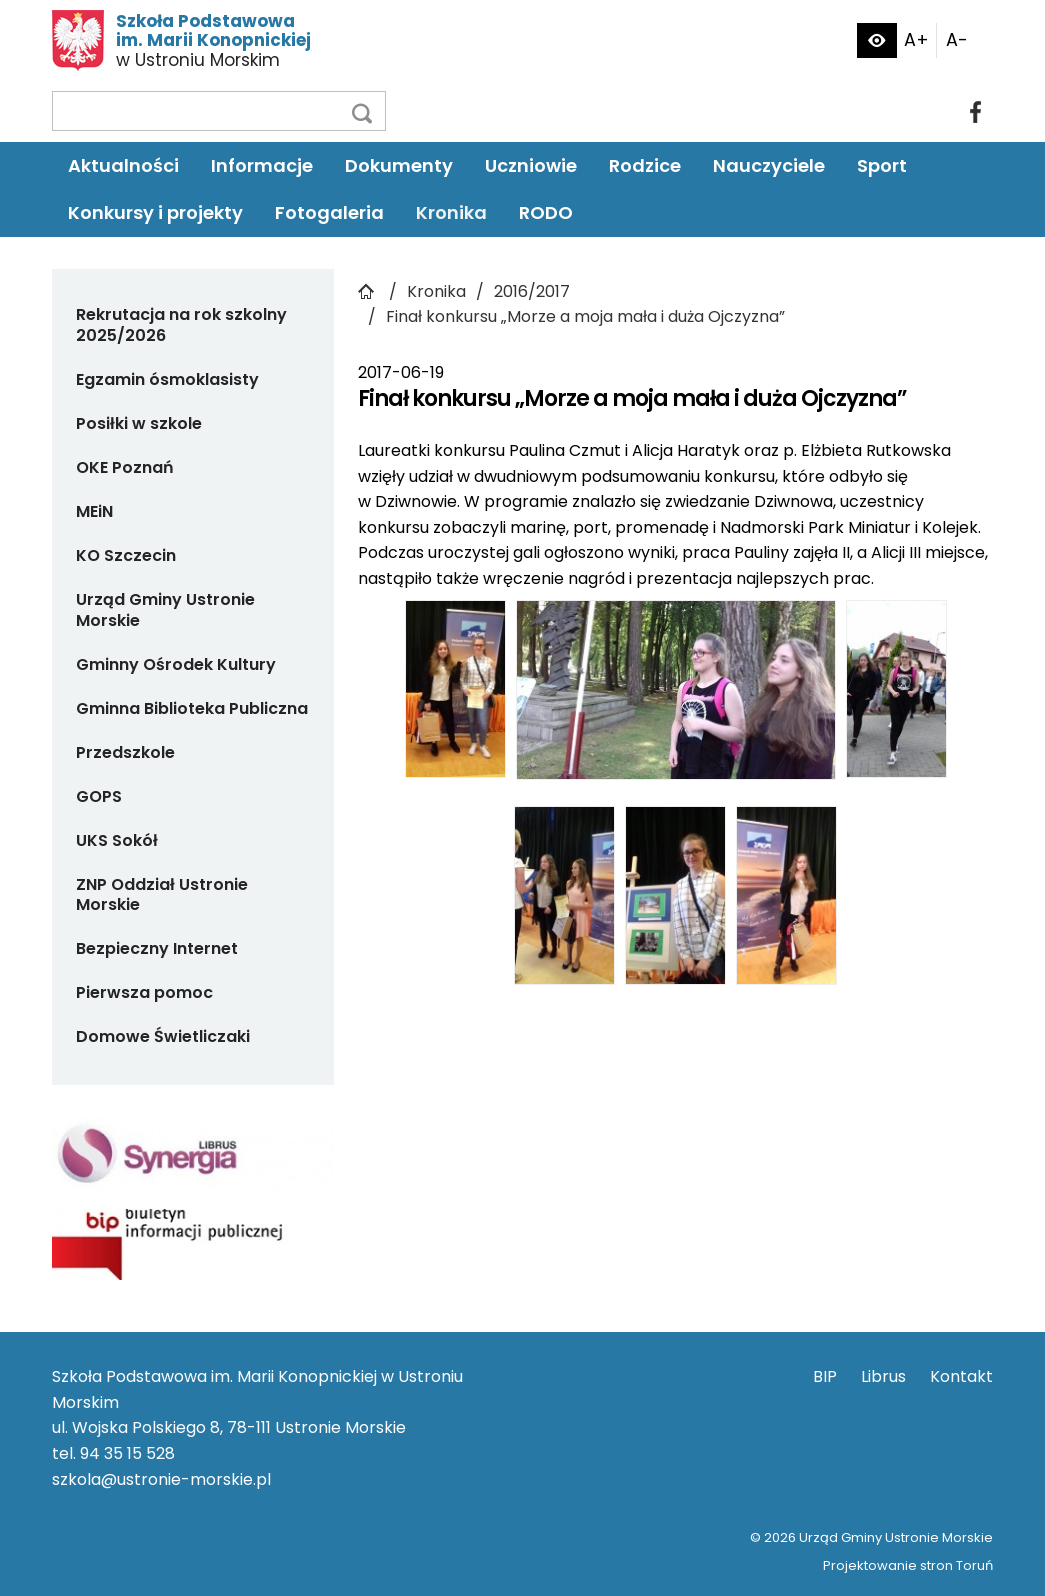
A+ (916, 40)
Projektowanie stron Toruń (908, 1565)
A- (957, 40)
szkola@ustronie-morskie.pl (161, 1479)
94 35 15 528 (127, 1453)
